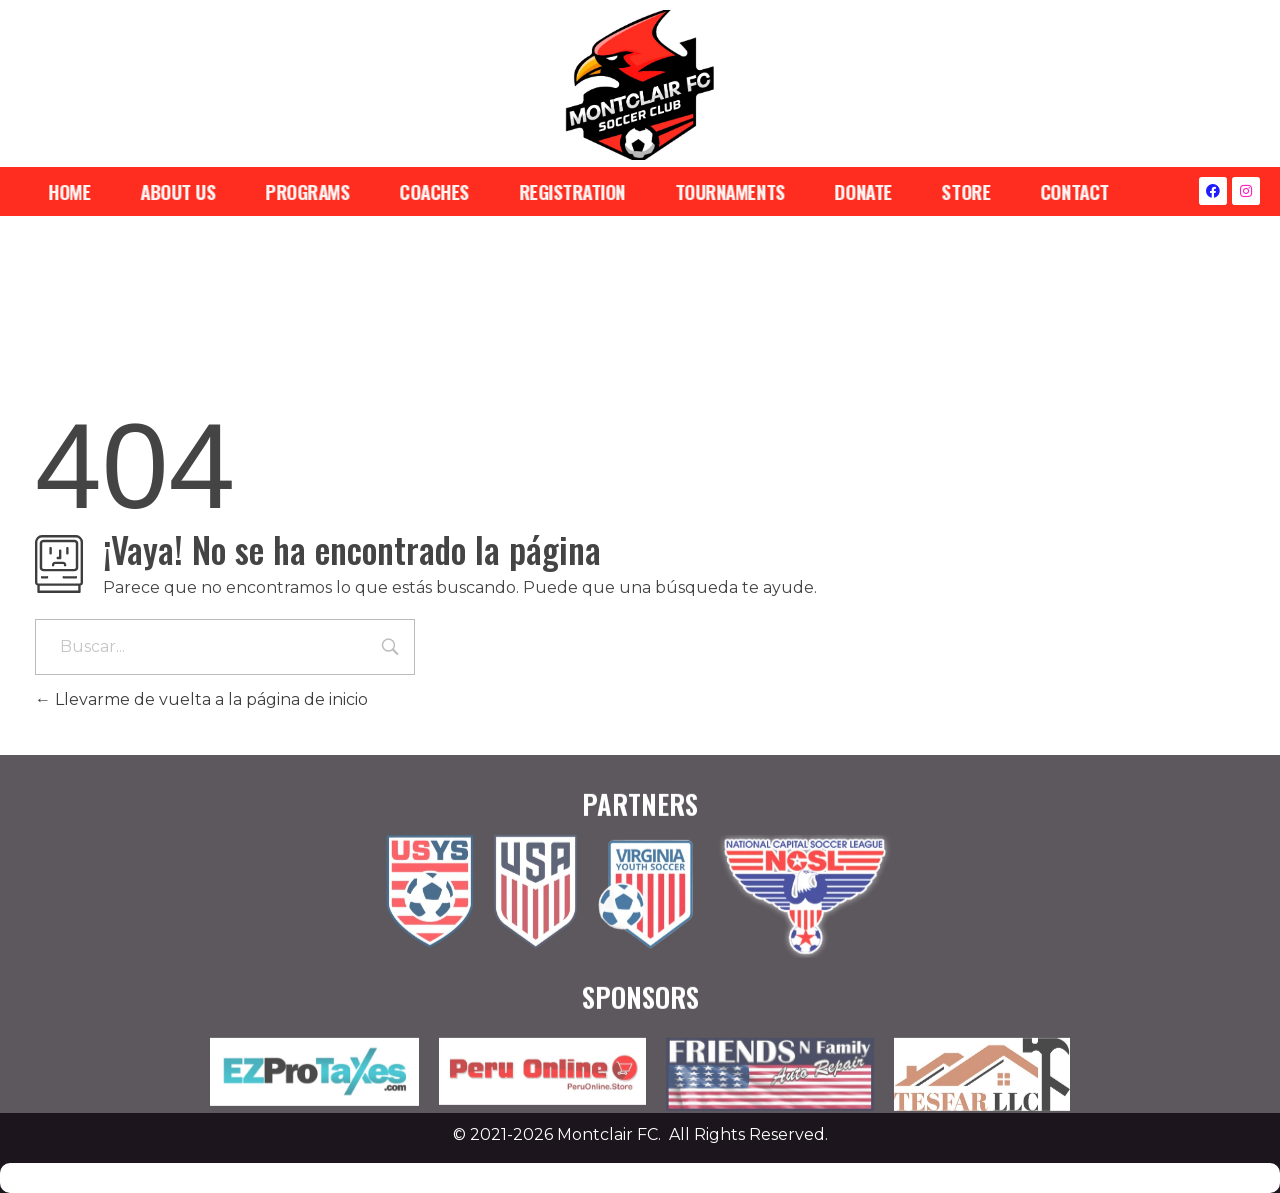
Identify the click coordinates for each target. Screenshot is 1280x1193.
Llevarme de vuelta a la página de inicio (201, 699)
